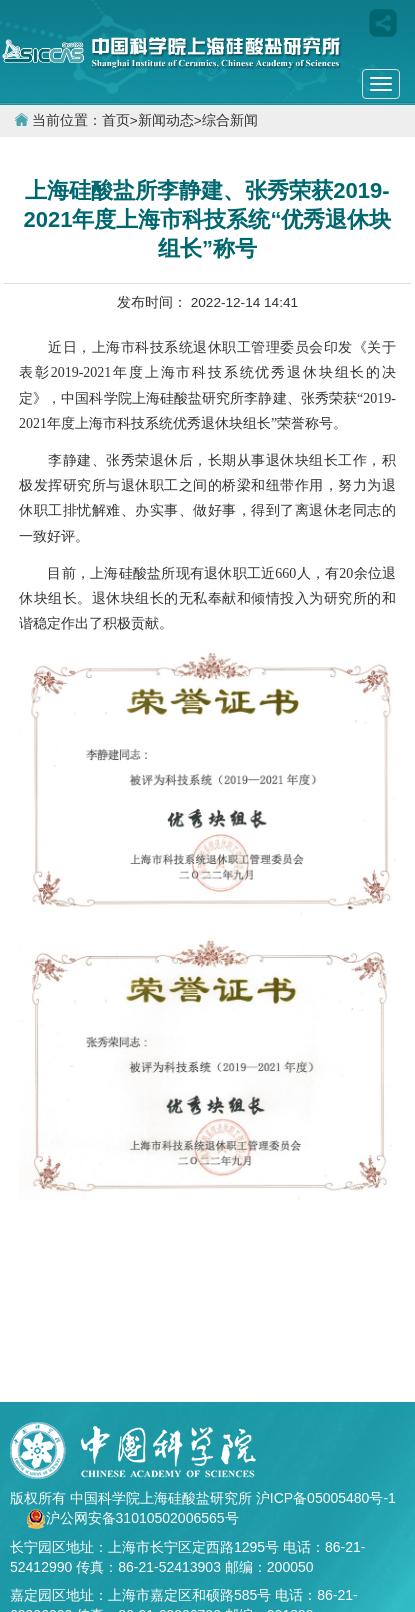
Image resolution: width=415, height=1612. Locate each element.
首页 (116, 120)
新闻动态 (166, 120)
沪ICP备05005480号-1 (326, 1498)
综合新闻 (230, 120)
